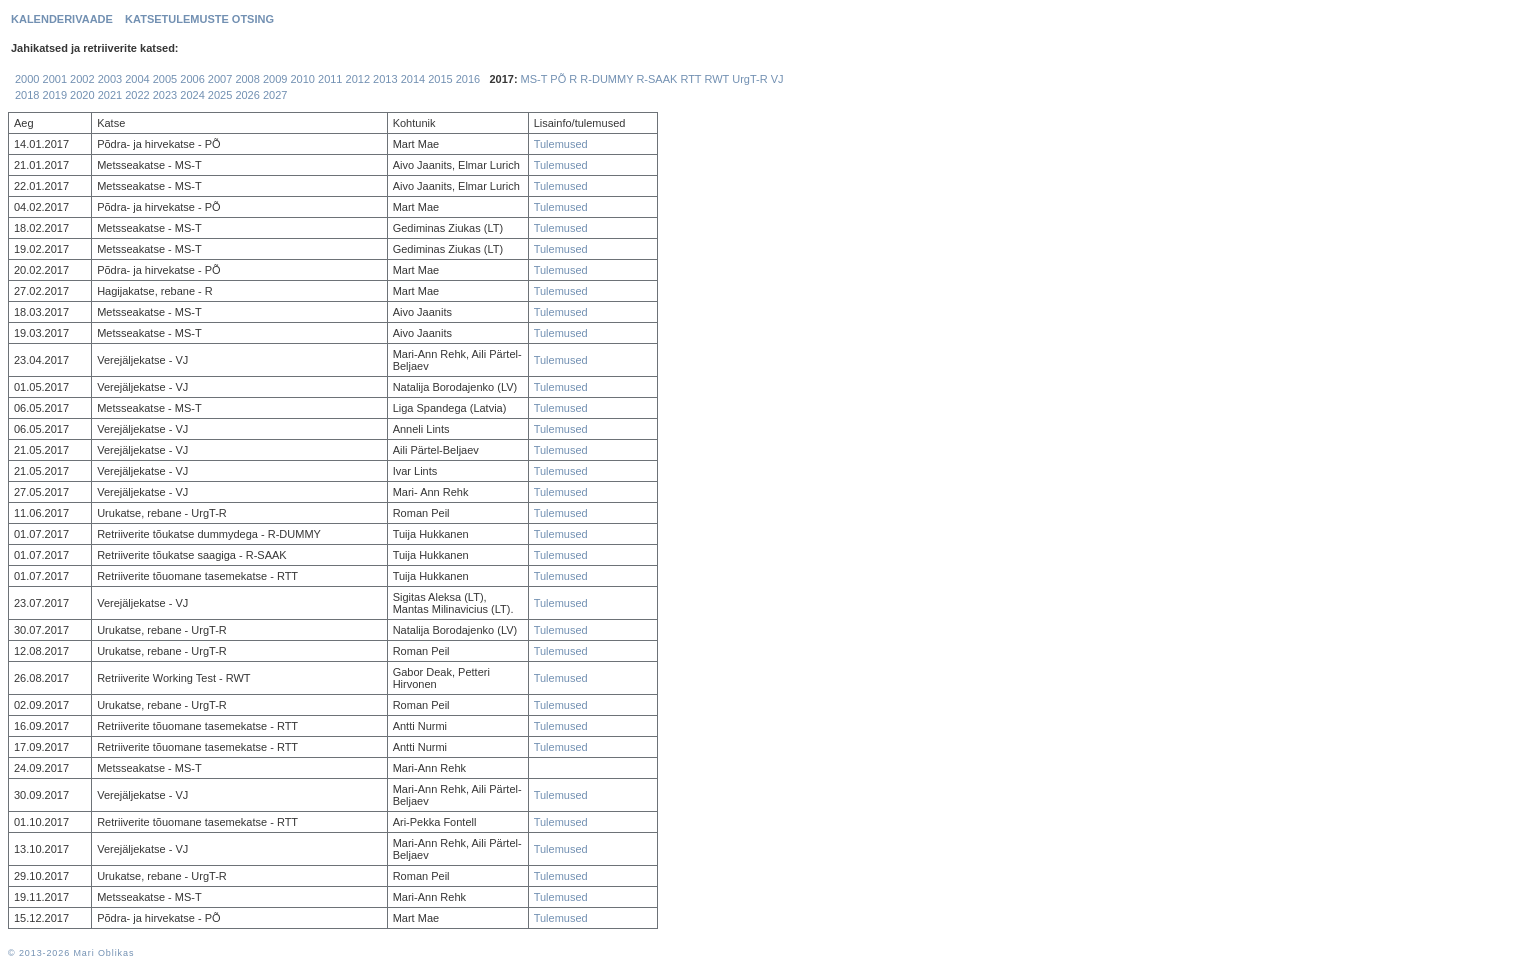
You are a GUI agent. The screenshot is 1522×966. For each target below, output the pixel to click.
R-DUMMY (606, 79)
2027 (275, 95)
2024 (192, 95)
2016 (468, 79)
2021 (110, 95)
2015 (440, 79)
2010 (302, 79)
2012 (358, 79)
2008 (247, 79)
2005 (165, 79)
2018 (27, 95)
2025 (220, 95)
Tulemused (561, 144)
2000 (27, 79)
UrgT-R (749, 79)
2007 (220, 79)
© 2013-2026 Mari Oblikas (71, 953)
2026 (247, 95)
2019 (55, 95)
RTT (690, 79)
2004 (137, 79)
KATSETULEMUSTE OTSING (199, 19)
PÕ (558, 79)
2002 (82, 79)
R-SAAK (656, 79)
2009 (275, 79)
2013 (385, 79)
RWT (716, 79)
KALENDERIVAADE (62, 19)
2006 (192, 79)
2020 (82, 95)
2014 (413, 79)
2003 (110, 79)
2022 (137, 95)
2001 (55, 79)
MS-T (534, 79)
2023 (165, 95)
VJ (777, 79)
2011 (330, 79)
